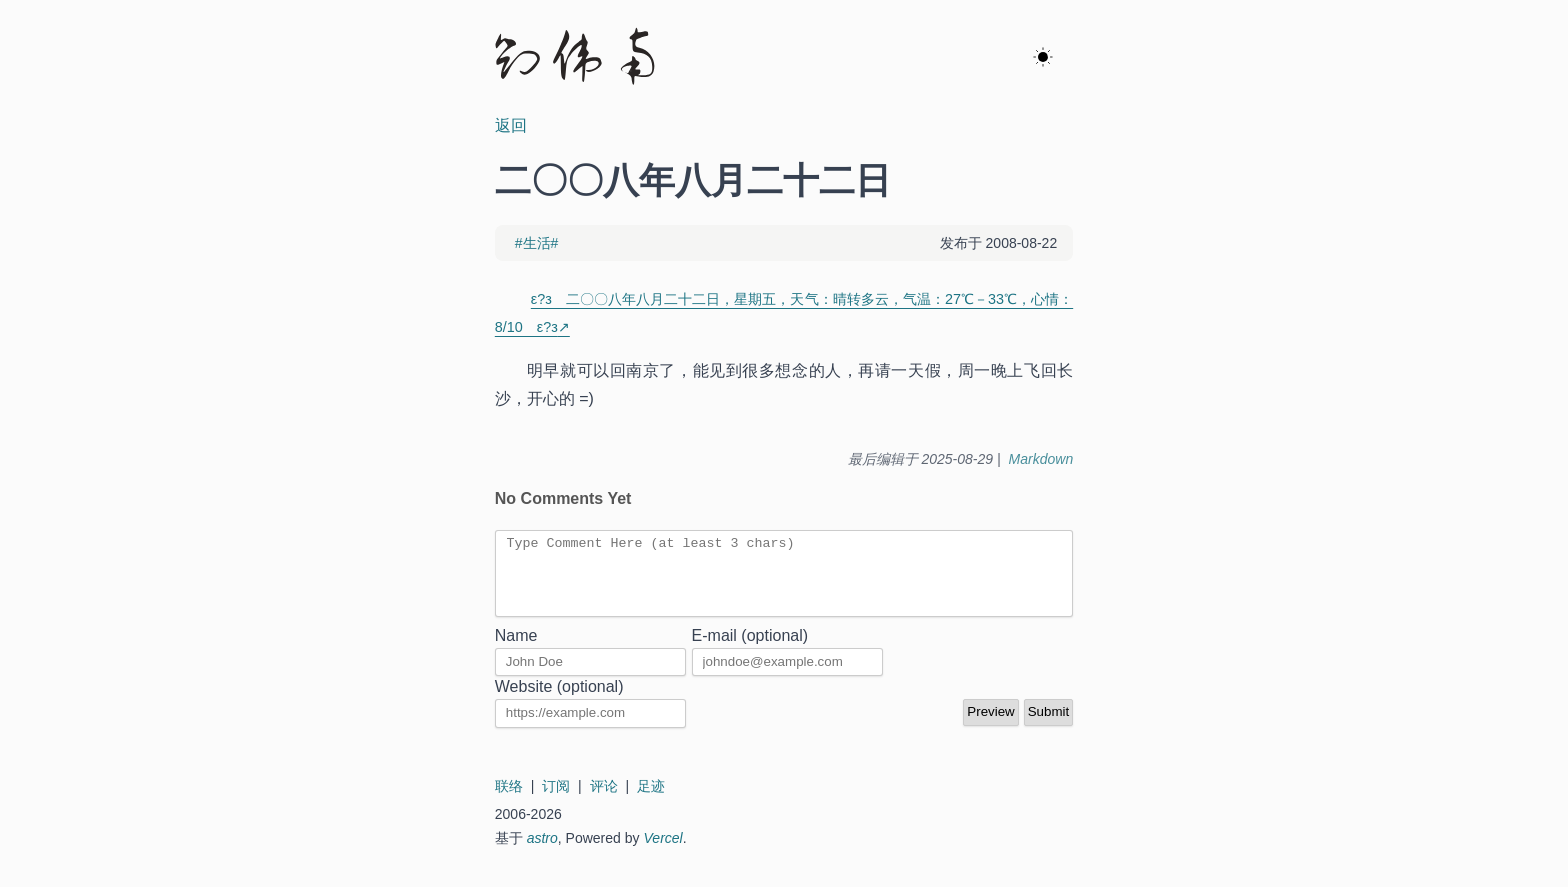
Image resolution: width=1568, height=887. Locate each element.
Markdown (1041, 459)
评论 (604, 801)
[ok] (1043, 58)
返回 (511, 125)
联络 (509, 801)
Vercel (663, 853)
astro (542, 853)
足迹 (651, 801)
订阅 (556, 801)
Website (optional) (559, 701)
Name (516, 650)
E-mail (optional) (750, 650)
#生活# (537, 243)
